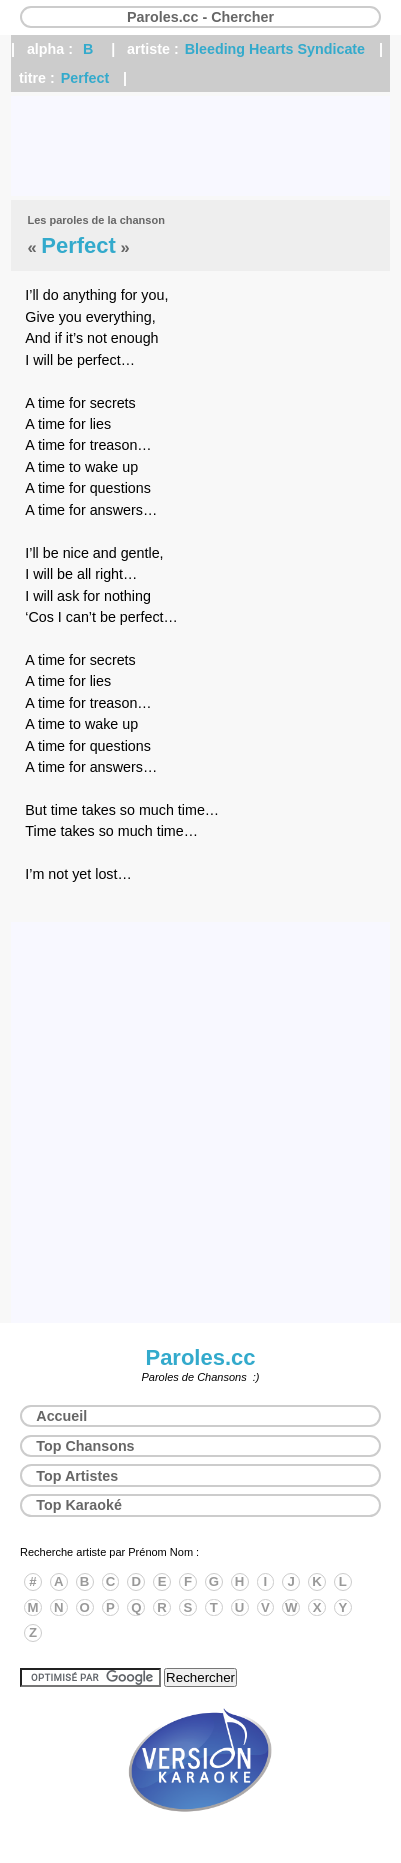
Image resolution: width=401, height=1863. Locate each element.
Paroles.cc (200, 1357)
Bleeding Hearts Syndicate (275, 49)
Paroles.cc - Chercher (200, 17)
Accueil (61, 1416)
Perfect (85, 78)
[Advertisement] (200, 146)
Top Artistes (77, 1476)
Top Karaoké (79, 1505)
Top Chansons (85, 1446)
